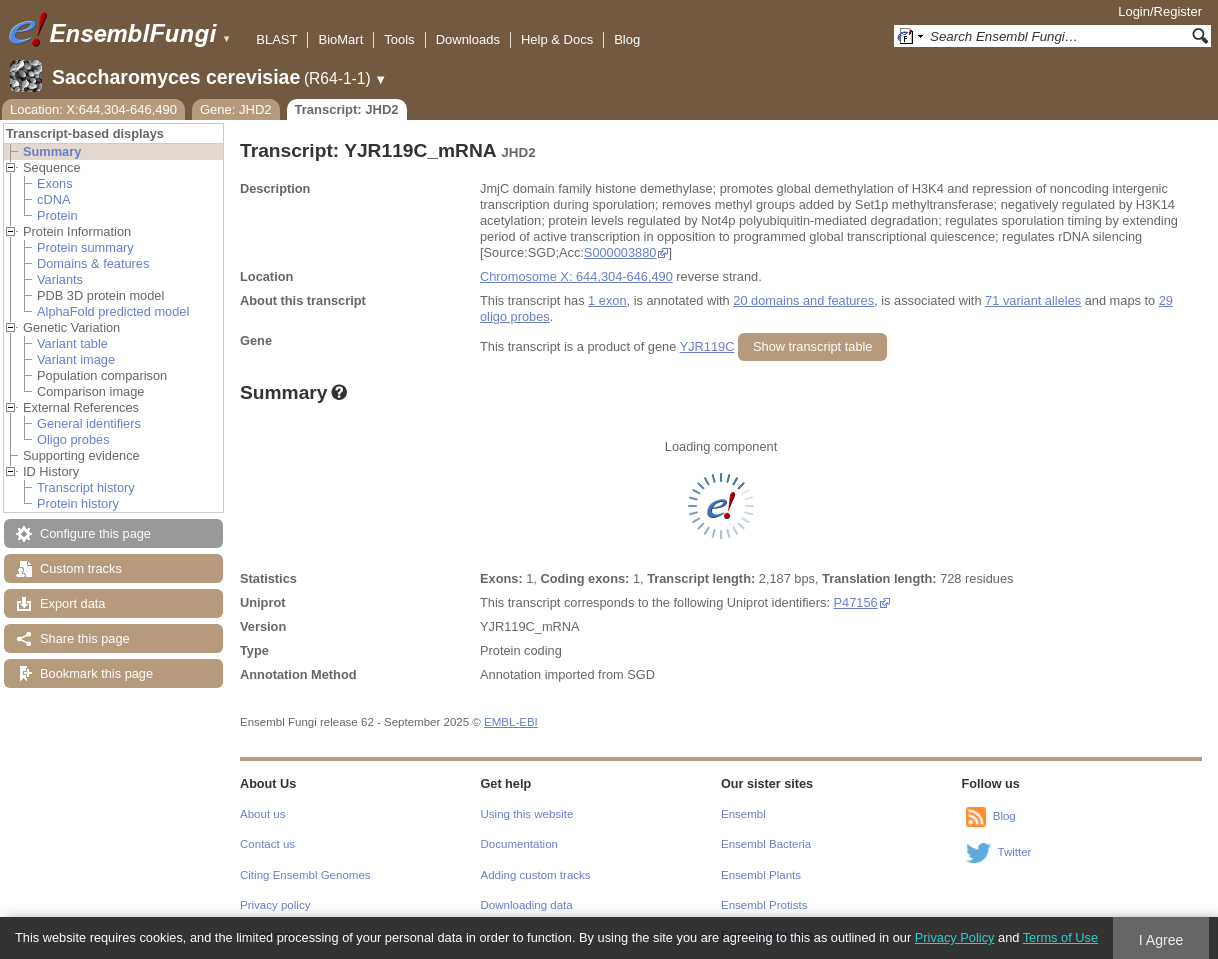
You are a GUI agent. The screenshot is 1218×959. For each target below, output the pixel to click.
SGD (641, 674)
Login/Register (1160, 11)
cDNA (53, 199)
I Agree (1161, 940)
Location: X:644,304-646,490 (93, 109)
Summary (52, 151)
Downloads (468, 39)
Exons (55, 183)
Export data (72, 603)
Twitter (1015, 852)
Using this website (527, 814)
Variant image (76, 359)
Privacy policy (275, 905)
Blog (627, 39)
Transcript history (86, 487)
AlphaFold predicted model (113, 311)
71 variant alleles (1033, 300)
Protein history (78, 503)
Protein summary (85, 247)
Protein (57, 215)
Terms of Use (1060, 937)
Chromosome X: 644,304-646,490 (576, 276)
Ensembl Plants (761, 875)
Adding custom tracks (536, 875)
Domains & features (93, 263)
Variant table (72, 343)
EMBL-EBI (511, 722)
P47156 (856, 602)
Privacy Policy (955, 937)
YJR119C (707, 346)
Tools (399, 39)
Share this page (85, 638)
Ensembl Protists (764, 905)
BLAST (276, 39)
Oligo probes (73, 439)
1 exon (607, 300)
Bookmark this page (96, 673)
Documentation (519, 844)
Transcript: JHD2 (347, 109)
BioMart (340, 39)
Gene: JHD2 (236, 109)
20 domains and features (803, 300)
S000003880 (620, 252)
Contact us (267, 844)
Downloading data (527, 905)
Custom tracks (81, 568)
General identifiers (89, 423)
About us (262, 814)
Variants (60, 279)
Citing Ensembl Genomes (305, 875)
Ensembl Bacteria (766, 844)
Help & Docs (557, 39)
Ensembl (743, 814)
